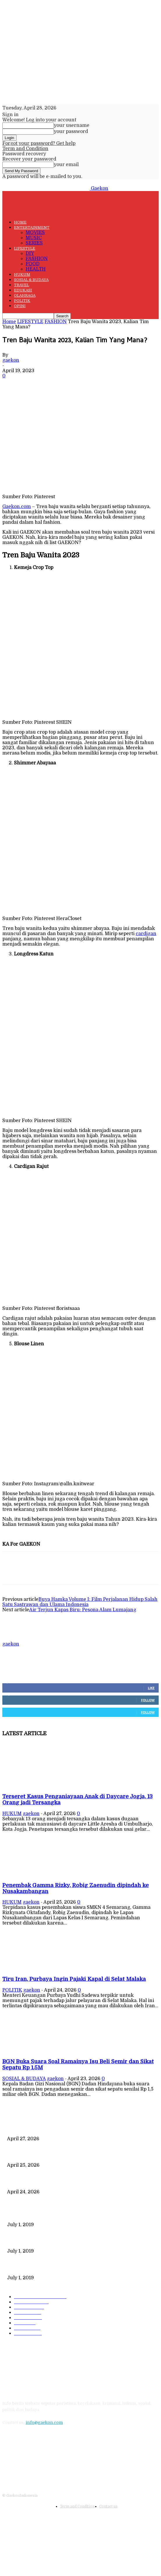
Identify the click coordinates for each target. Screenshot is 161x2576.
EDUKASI (23, 290)
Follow (148, 1700)
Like (151, 1688)
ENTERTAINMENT (31, 227)
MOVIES (35, 232)
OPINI (20, 306)
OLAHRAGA (25, 295)
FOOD (33, 264)
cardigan (146, 933)
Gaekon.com (16, 506)
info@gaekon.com (44, 2422)
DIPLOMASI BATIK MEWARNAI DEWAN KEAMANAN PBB (66, 2268)
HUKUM (22, 274)
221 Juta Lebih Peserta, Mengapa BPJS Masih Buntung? (62, 2241)
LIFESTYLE (24, 248)
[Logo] (46, 200)
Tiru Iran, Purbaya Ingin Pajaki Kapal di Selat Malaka (74, 1979)
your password (71, 131)
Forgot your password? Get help (38, 143)
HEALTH (36, 269)
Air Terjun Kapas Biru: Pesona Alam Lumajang (82, 1609)
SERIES (34, 243)
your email (66, 164)
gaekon (10, 360)
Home (9, 321)
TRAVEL (21, 285)
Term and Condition (25, 148)
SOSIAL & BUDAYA (31, 280)
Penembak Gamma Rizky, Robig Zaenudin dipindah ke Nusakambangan (80, 2155)
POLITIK (22, 300)
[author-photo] (16, 1638)
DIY (30, 253)
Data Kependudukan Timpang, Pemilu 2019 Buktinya (60, 2215)
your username (71, 125)
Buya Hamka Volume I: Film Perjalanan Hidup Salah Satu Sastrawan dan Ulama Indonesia (80, 1602)
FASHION (37, 258)
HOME (20, 222)
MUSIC (34, 237)
